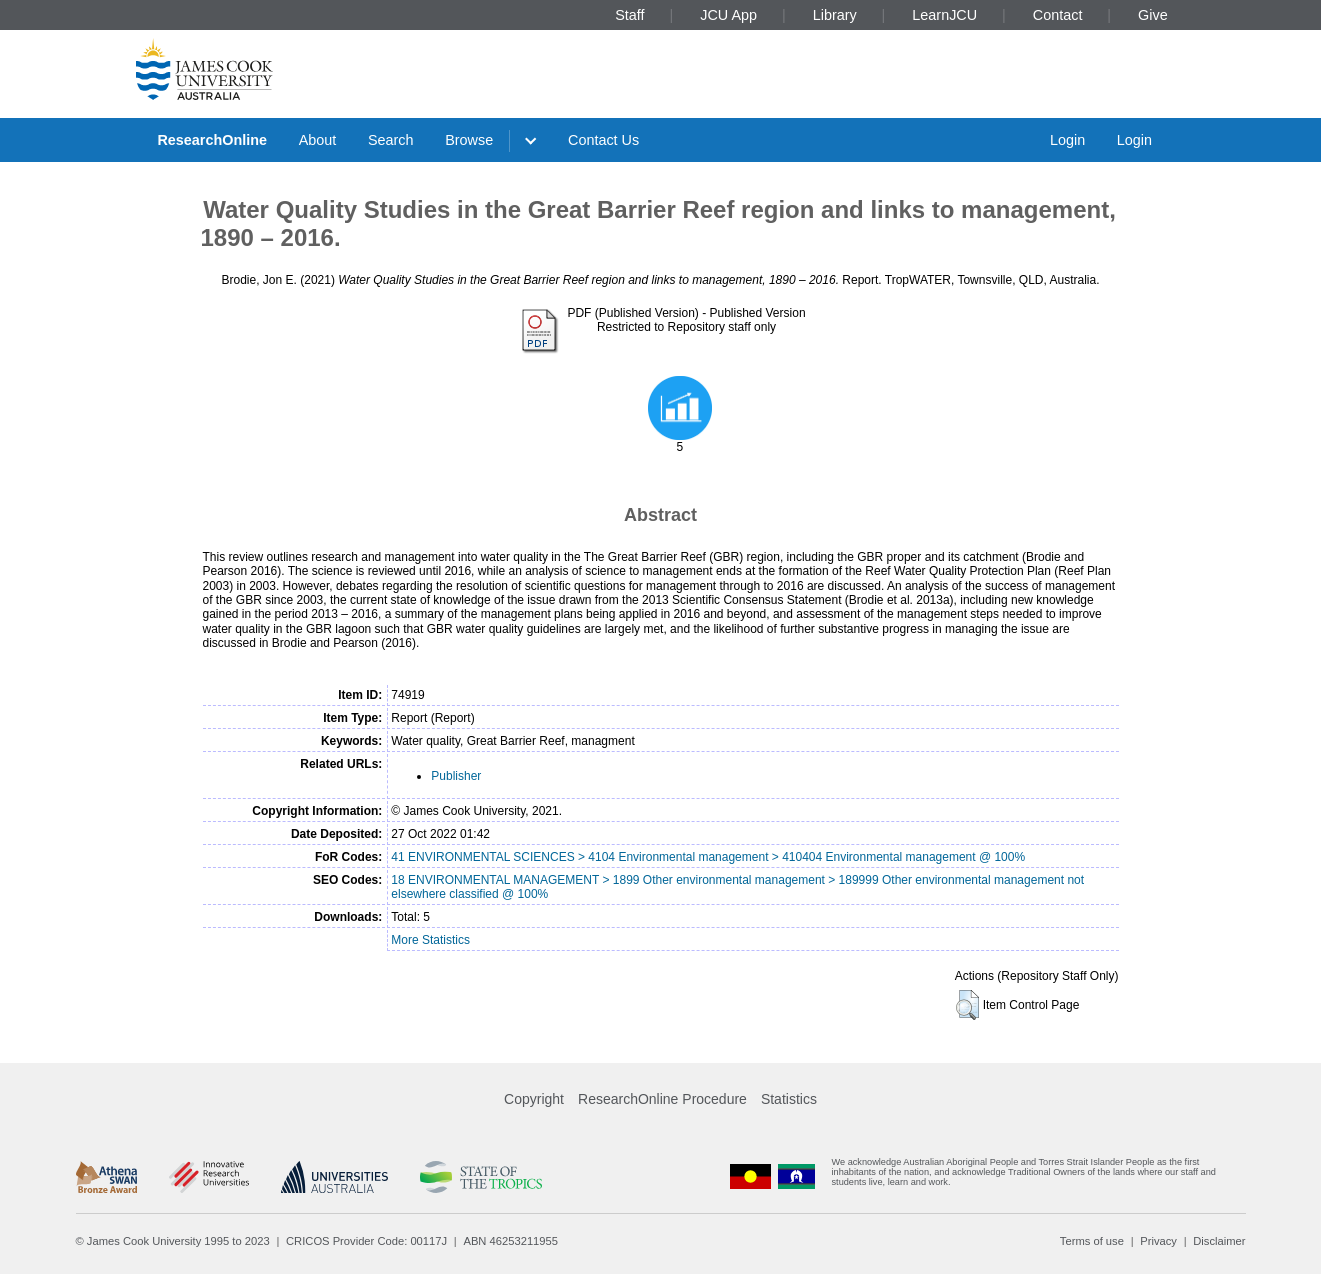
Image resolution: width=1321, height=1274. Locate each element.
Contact (1058, 15)
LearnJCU (944, 15)
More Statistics (430, 940)
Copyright (534, 1099)
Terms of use (1092, 1241)
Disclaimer (1219, 1241)
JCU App (728, 15)
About (318, 140)
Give (1153, 15)
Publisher (456, 776)
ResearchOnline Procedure (662, 1099)
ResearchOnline (212, 140)
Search (391, 140)
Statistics (789, 1099)
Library (835, 15)
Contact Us (603, 140)
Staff (629, 15)
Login (1067, 140)
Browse (469, 140)
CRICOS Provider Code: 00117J (366, 1241)
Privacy (1158, 1241)
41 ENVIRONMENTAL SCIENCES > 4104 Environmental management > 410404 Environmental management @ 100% (708, 857)
